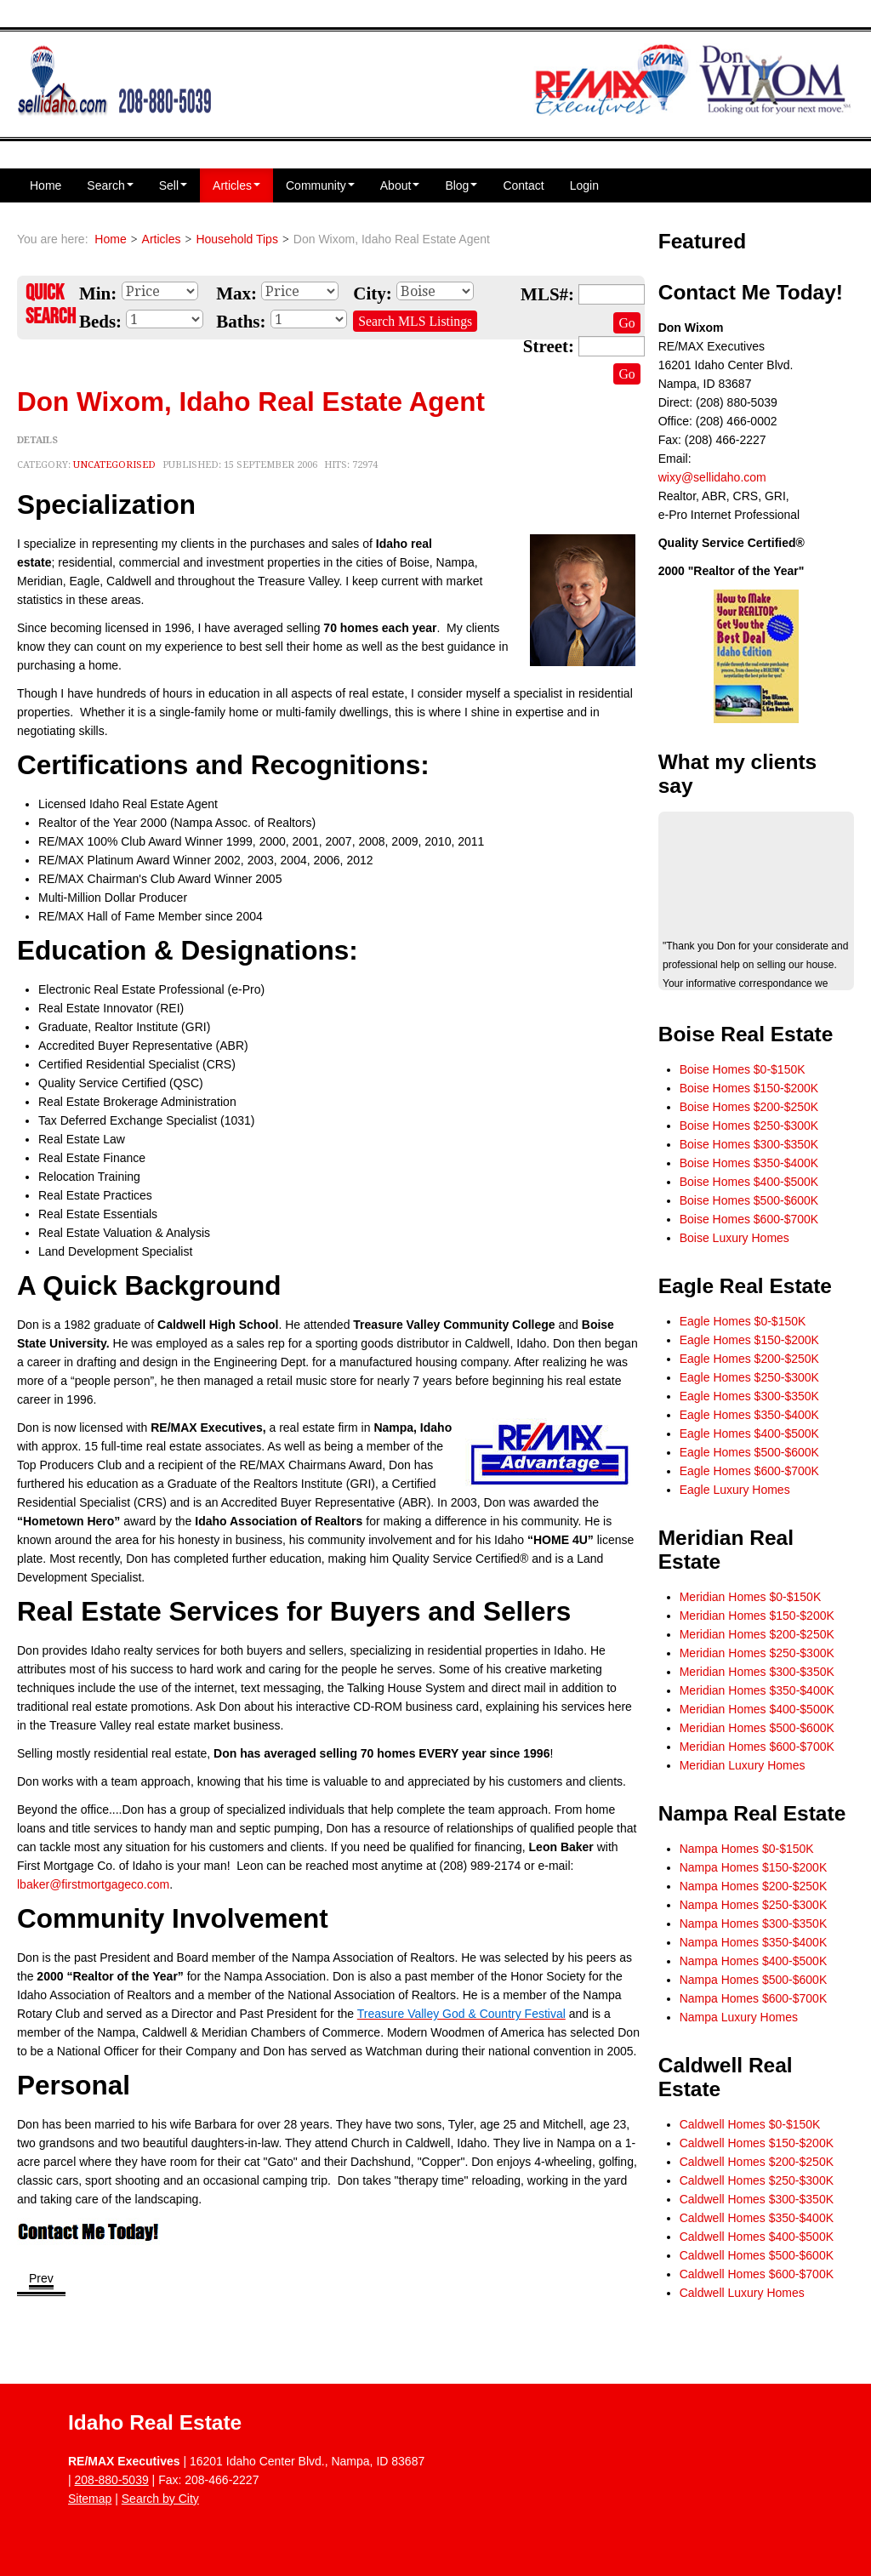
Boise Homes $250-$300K (749, 1125)
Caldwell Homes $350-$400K (757, 2218)
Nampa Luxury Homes (739, 2017)
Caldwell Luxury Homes (742, 2293)
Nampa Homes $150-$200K (754, 1867)
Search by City (160, 2498)
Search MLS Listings (415, 321)
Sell (173, 185)
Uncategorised (114, 464)
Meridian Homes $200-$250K (757, 1634)
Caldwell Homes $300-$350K (757, 2199)
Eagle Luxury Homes (735, 1489)
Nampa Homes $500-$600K (754, 1979)
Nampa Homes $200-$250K (754, 1886)
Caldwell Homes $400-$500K (757, 2236)
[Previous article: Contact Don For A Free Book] (41, 2279)
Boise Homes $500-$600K (749, 1200)
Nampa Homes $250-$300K (754, 1905)
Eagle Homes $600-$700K (749, 1471)
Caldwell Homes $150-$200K (757, 2143)
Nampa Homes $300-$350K (754, 1923)
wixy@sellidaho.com (712, 477)
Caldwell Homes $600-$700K (757, 2274)
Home (45, 185)
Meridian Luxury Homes (743, 1765)
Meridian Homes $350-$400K (757, 1690)
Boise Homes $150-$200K (749, 1088)
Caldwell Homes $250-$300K (757, 2180)
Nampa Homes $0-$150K (747, 1848)
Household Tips (237, 239)
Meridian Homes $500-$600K (757, 1728)
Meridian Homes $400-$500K (757, 1709)
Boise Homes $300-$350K (749, 1144)
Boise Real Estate (746, 1034)
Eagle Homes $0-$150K (743, 1321)
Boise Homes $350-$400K (749, 1163)
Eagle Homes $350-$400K (749, 1415)
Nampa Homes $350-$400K (754, 1942)
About (400, 185)
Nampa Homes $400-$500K (754, 1961)
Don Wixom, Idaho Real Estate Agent (251, 401)
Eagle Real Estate (745, 1285)
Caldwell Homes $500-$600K (757, 2255)
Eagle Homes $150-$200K (749, 1340)
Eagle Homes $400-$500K (749, 1433)
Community (320, 185)
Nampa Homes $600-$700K (754, 1998)
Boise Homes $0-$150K (743, 1069)
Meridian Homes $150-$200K (757, 1615)
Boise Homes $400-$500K (749, 1181)
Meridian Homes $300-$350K (757, 1671)
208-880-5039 (112, 2480)
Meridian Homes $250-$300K (757, 1653)
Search (110, 185)
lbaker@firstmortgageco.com (93, 1884)
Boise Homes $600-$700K (749, 1219)
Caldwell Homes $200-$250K (757, 2162)
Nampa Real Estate (752, 1813)
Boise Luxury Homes (734, 1238)
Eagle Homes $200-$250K (749, 1358)
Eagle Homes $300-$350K (749, 1396)
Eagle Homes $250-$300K (749, 1377)
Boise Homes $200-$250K (749, 1107)
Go (626, 323)
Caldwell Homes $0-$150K (750, 2124)
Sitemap (89, 2498)
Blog (461, 185)
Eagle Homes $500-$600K (749, 1452)
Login (584, 185)
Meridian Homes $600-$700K (757, 1746)
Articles (236, 185)
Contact (523, 185)
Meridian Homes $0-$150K (751, 1597)
